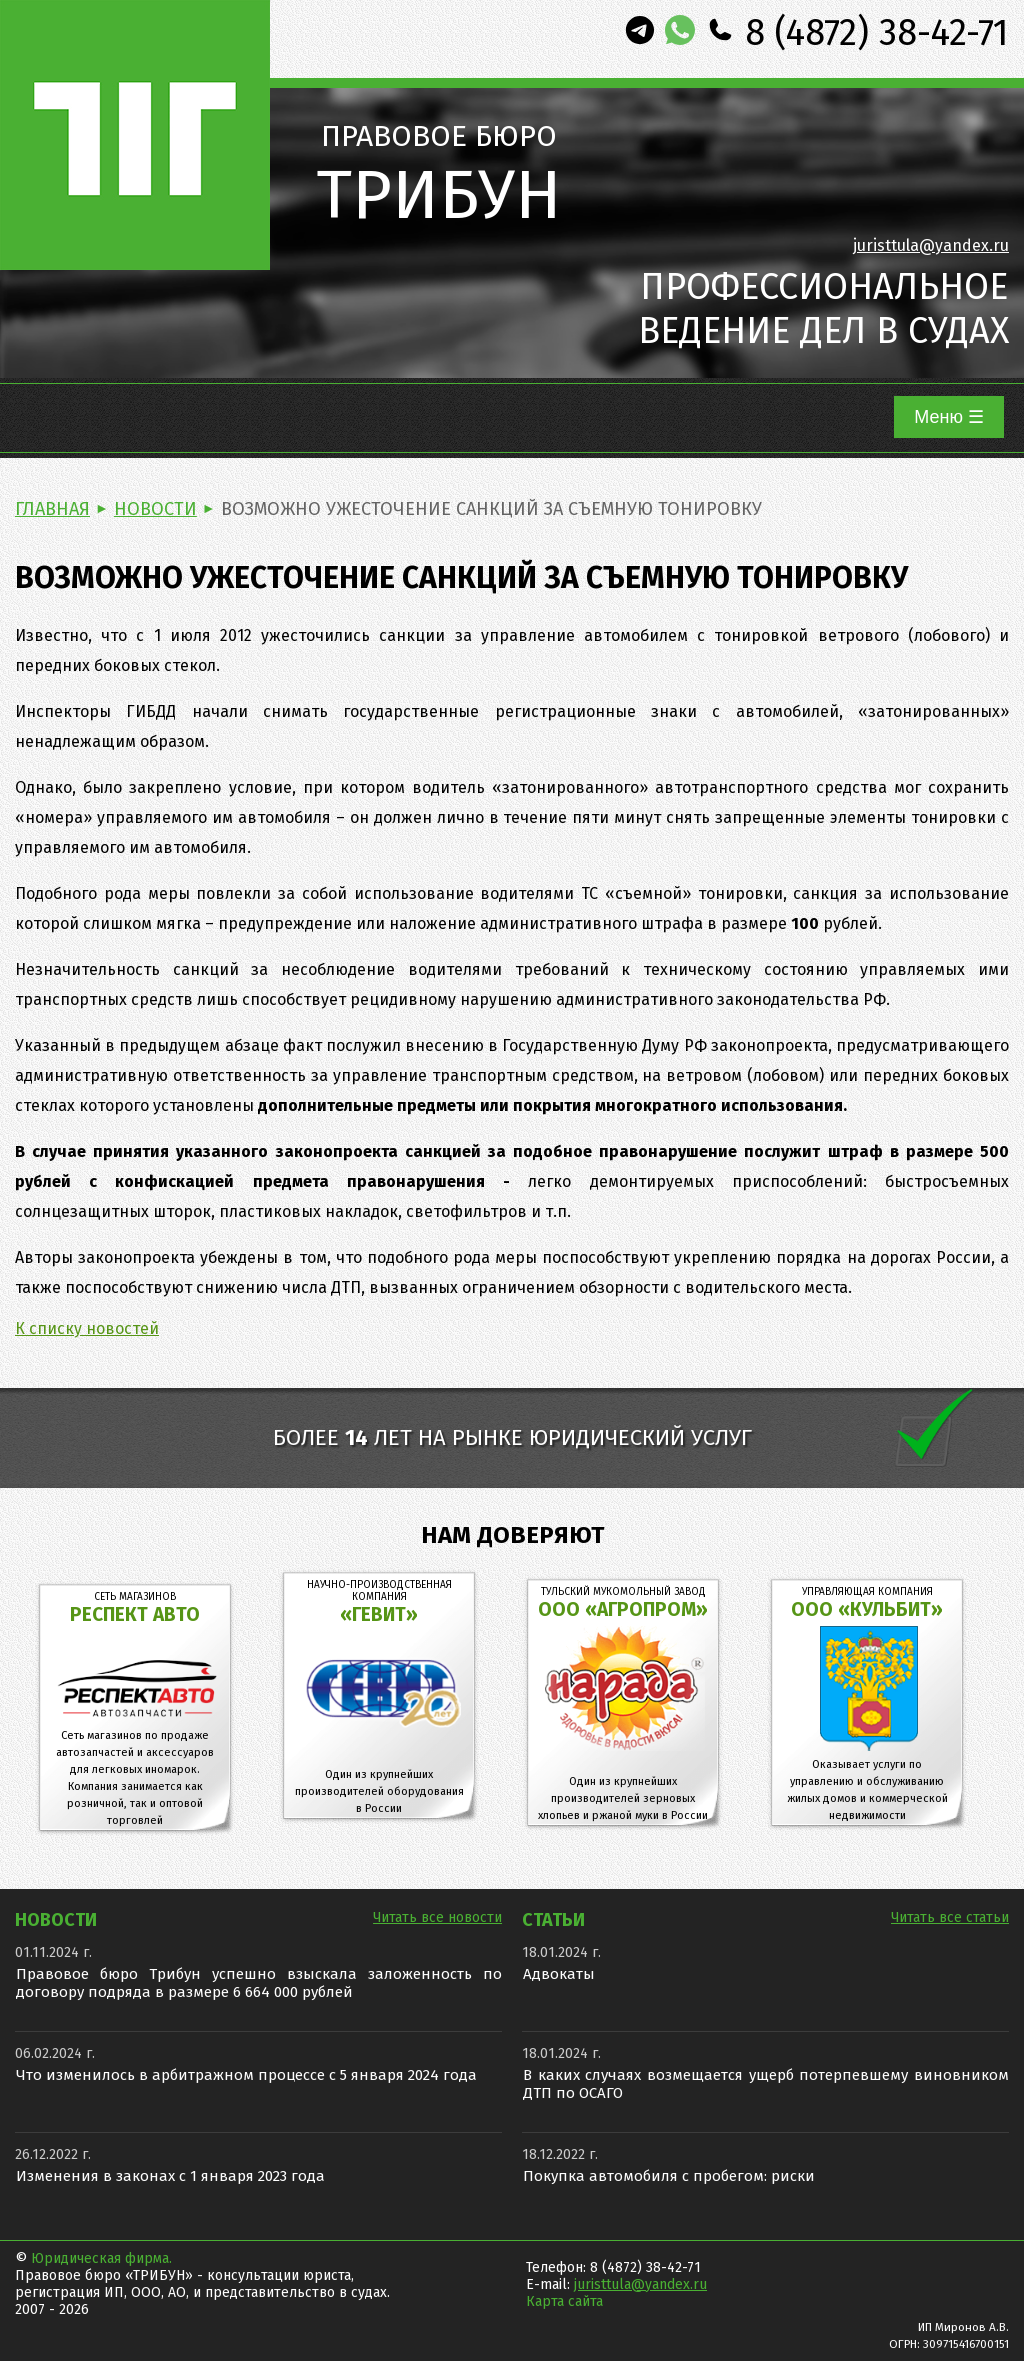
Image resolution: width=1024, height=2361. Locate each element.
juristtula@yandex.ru (931, 245)
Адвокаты (559, 1974)
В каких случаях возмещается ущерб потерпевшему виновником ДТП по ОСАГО (766, 2084)
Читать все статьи (950, 1917)
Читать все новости (437, 1917)
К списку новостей (87, 1328)
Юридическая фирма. (101, 2258)
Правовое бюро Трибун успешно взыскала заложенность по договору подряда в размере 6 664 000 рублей (259, 1983)
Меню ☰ (949, 417)
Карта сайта (564, 2301)
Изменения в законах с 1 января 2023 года (170, 2176)
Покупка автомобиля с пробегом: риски (669, 2176)
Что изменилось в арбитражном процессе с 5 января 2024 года (246, 2075)
